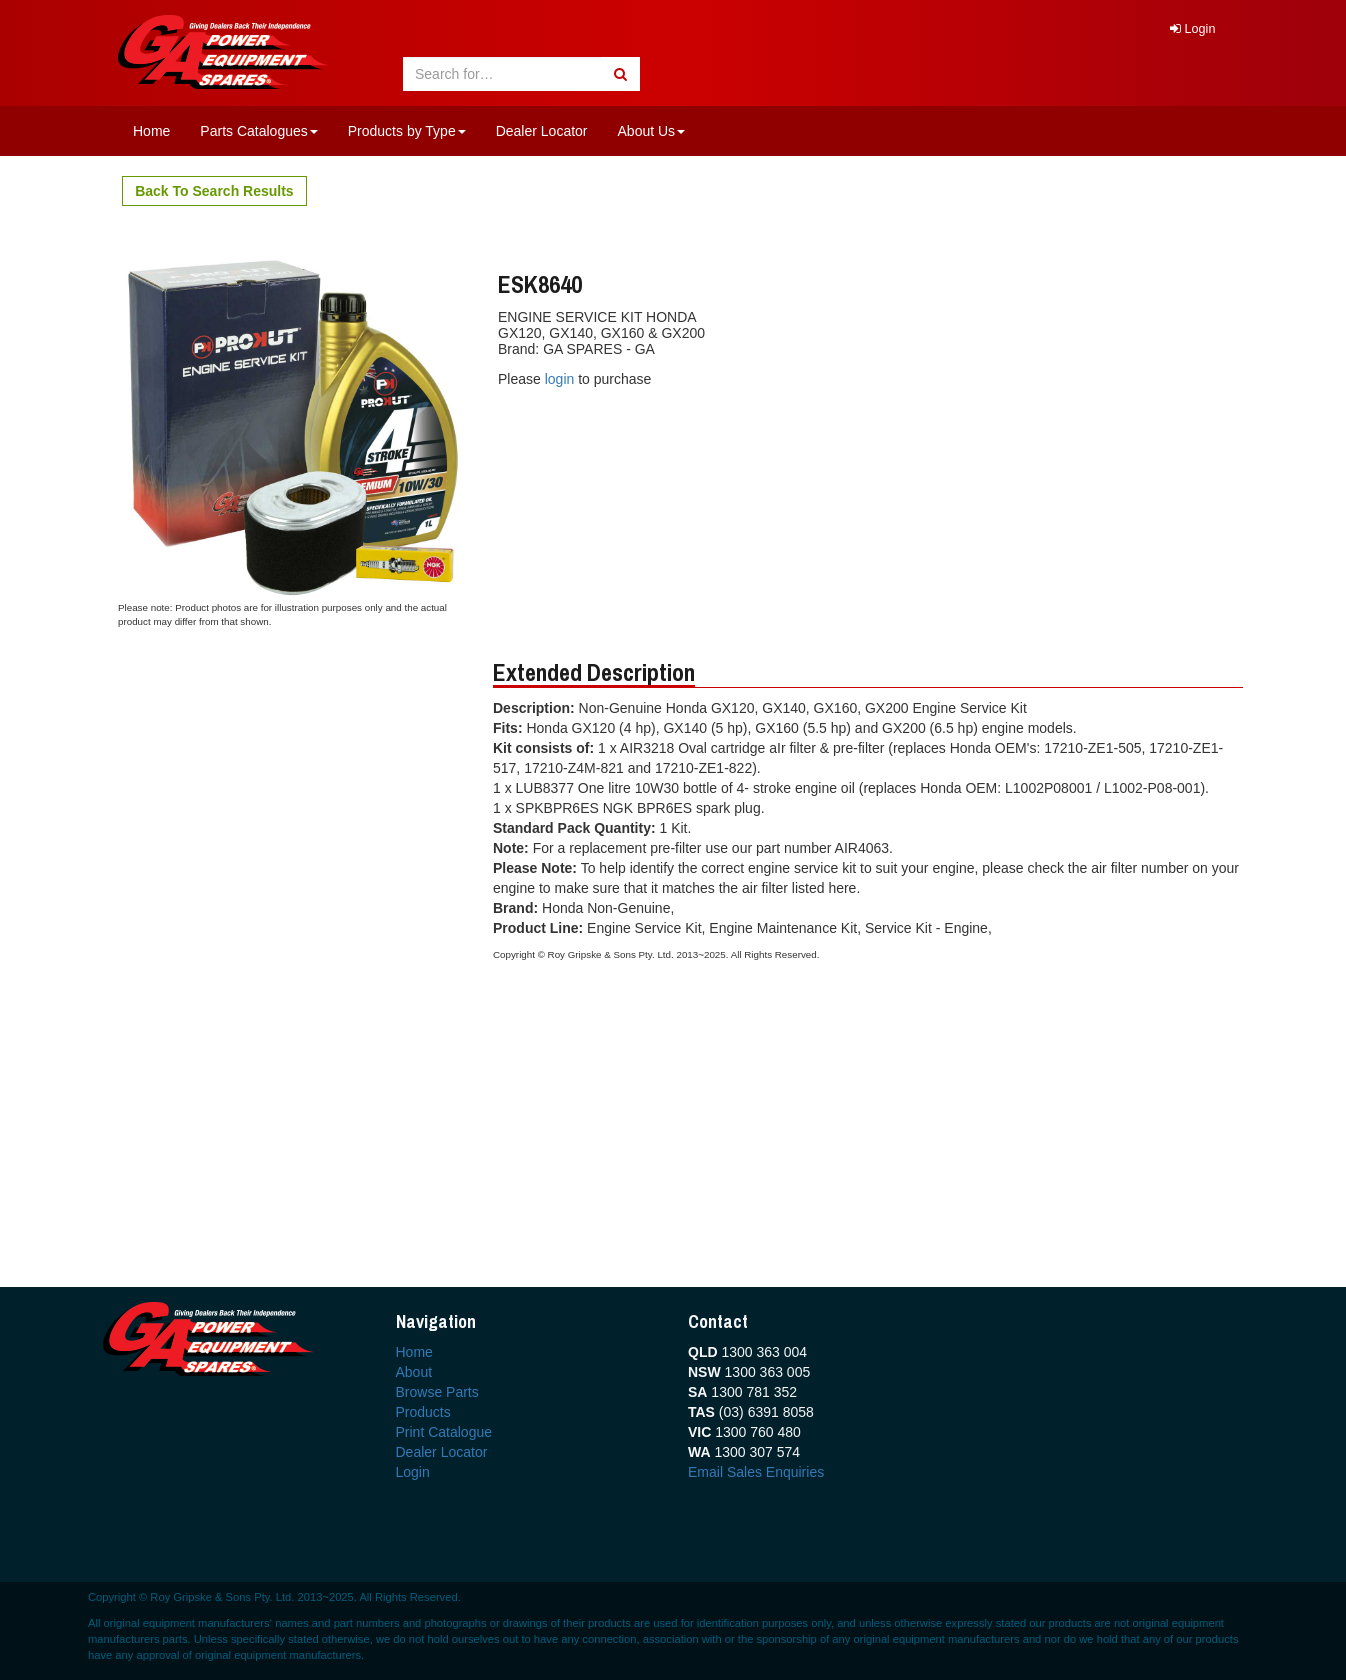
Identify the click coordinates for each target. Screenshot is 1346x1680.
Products (423, 1412)
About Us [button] (652, 131)
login (561, 379)
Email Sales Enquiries (756, 1472)
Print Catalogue (444, 1432)
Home (151, 131)
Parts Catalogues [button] (258, 131)
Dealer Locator (542, 131)
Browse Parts (437, 1392)
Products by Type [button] (407, 131)
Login (1192, 29)
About (414, 1372)
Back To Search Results (214, 191)
